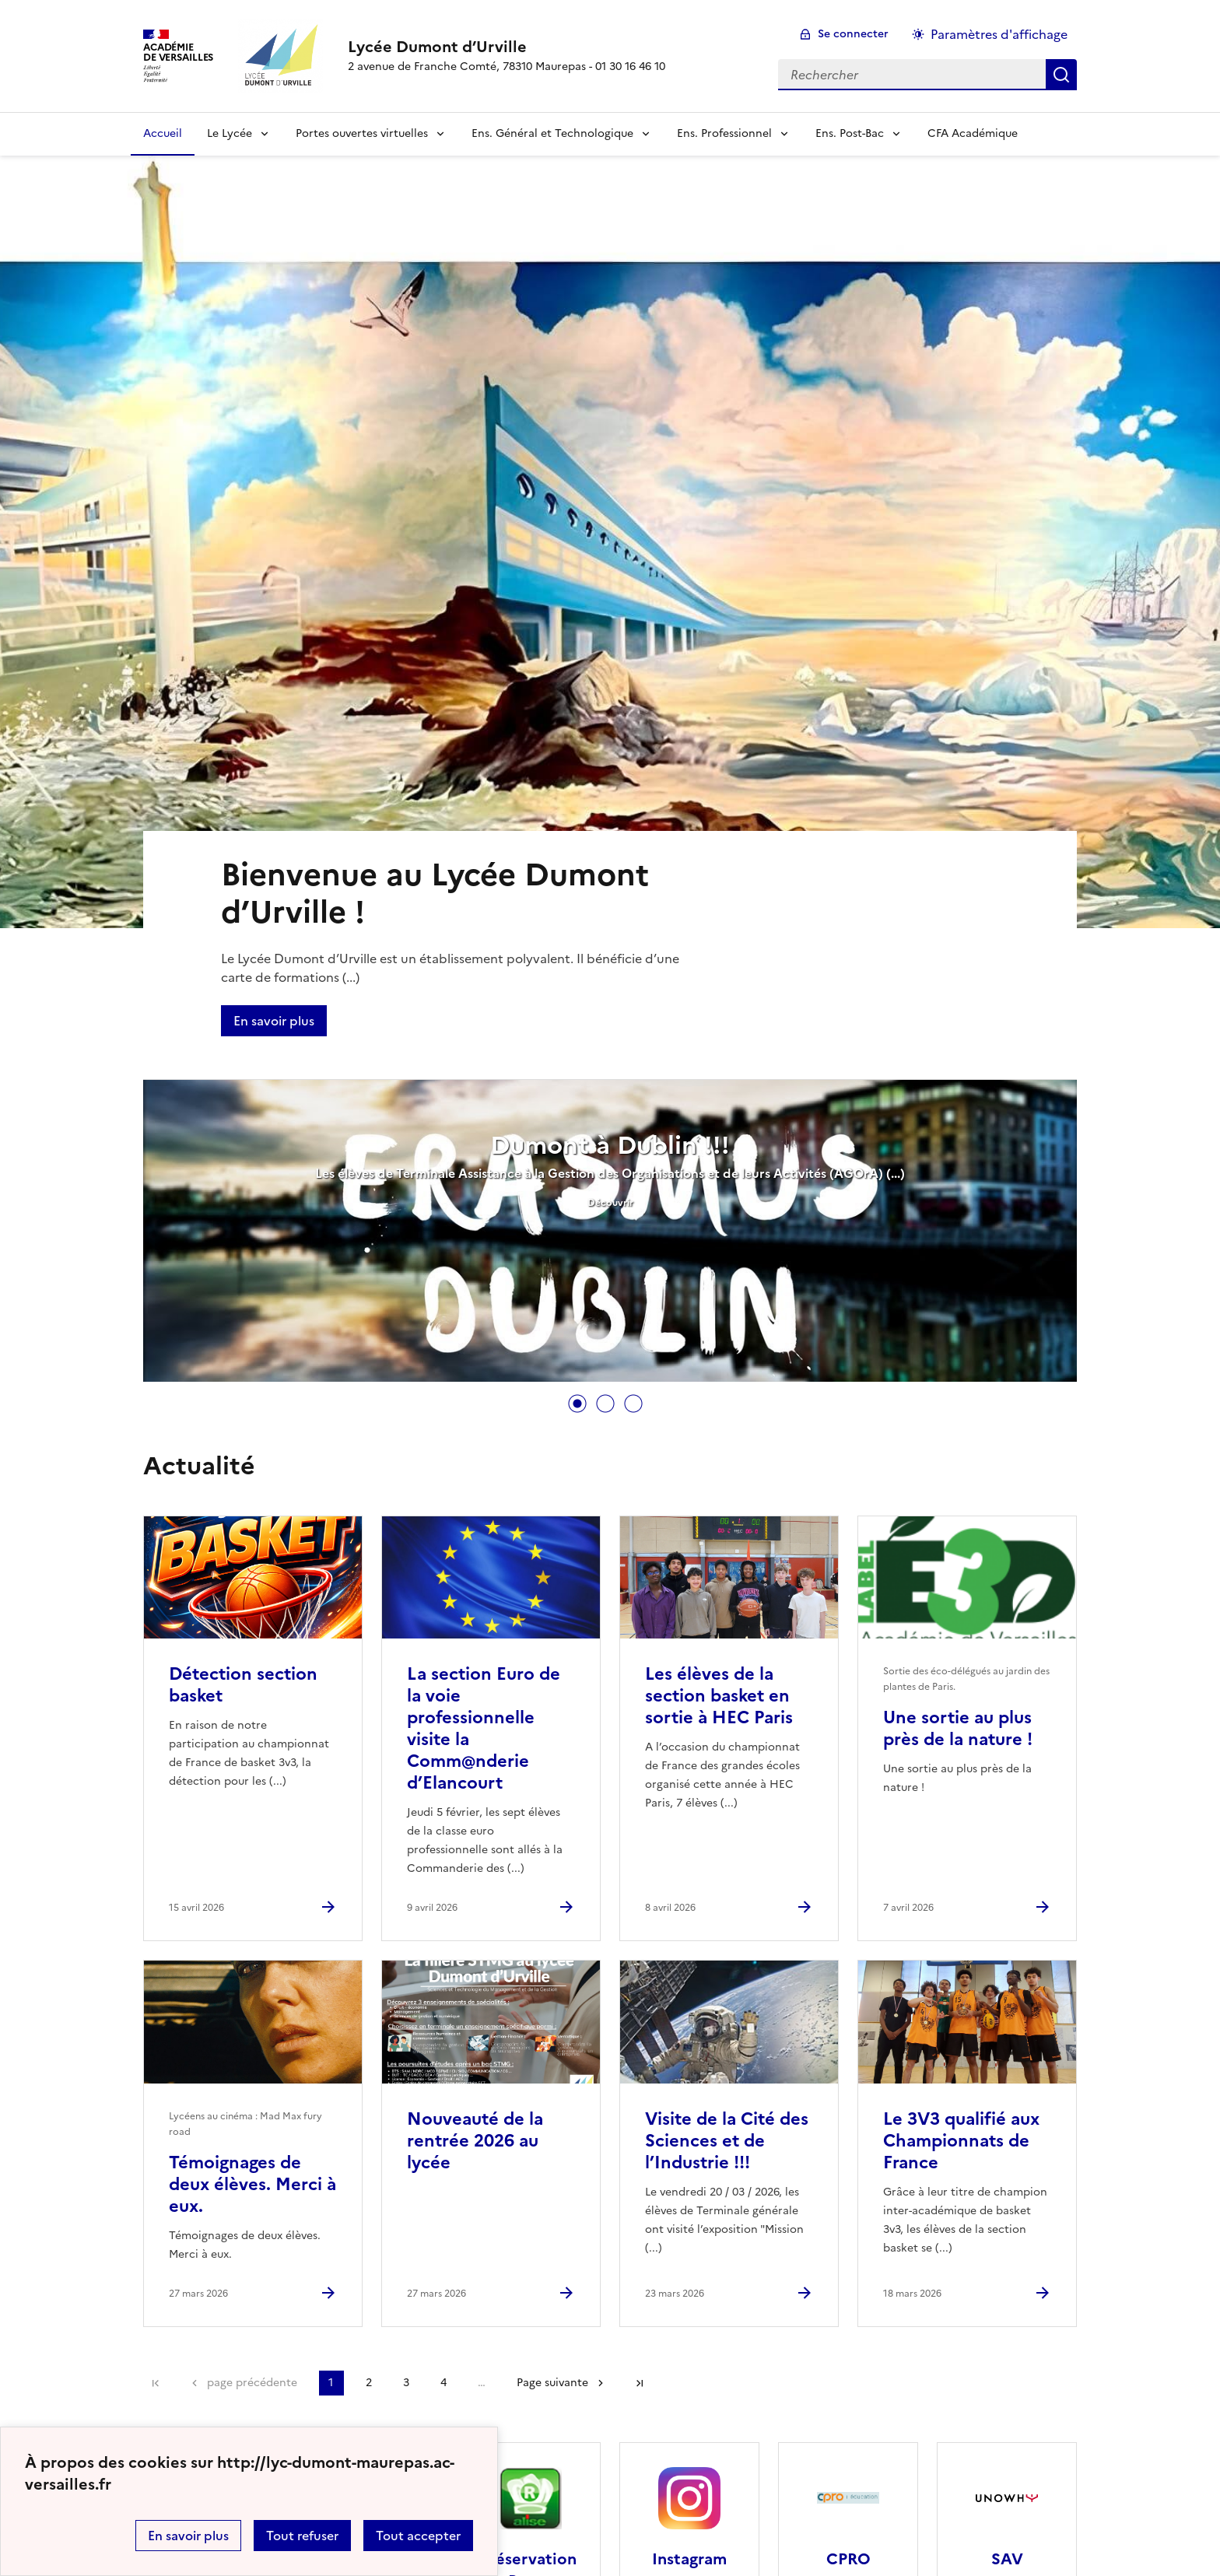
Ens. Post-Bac (849, 133)
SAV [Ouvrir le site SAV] (1007, 2559)
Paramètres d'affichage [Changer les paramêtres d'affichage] (999, 34)
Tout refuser (302, 2535)
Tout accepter (418, 2535)
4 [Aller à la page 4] (443, 2382)
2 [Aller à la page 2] (369, 2382)
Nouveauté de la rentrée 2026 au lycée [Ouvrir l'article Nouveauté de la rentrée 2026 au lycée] (475, 2140)
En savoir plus (188, 2535)
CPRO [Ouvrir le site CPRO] (848, 2559)
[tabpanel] (610, 1232)
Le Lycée (229, 133)
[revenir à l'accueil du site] (506, 47)
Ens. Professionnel (724, 133)
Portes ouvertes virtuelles (362, 133)
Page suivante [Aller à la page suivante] (552, 2382)
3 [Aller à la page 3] (406, 2382)
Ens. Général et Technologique (552, 133)
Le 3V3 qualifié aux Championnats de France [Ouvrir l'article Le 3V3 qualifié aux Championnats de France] (961, 2140)
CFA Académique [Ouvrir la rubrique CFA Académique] (972, 133)
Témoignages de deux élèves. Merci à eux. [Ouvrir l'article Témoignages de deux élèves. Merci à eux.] (252, 2184)
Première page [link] (155, 2383)
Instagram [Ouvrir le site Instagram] (689, 2559)
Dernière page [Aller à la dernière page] (639, 2383)
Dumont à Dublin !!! (610, 1145)
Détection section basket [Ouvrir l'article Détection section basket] (243, 1685)
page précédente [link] (252, 2382)
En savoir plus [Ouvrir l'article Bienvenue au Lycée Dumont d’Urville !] (273, 1020)
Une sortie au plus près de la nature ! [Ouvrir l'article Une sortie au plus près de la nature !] (957, 1728)
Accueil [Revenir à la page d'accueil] (162, 133)
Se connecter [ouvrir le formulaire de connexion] (853, 34)
